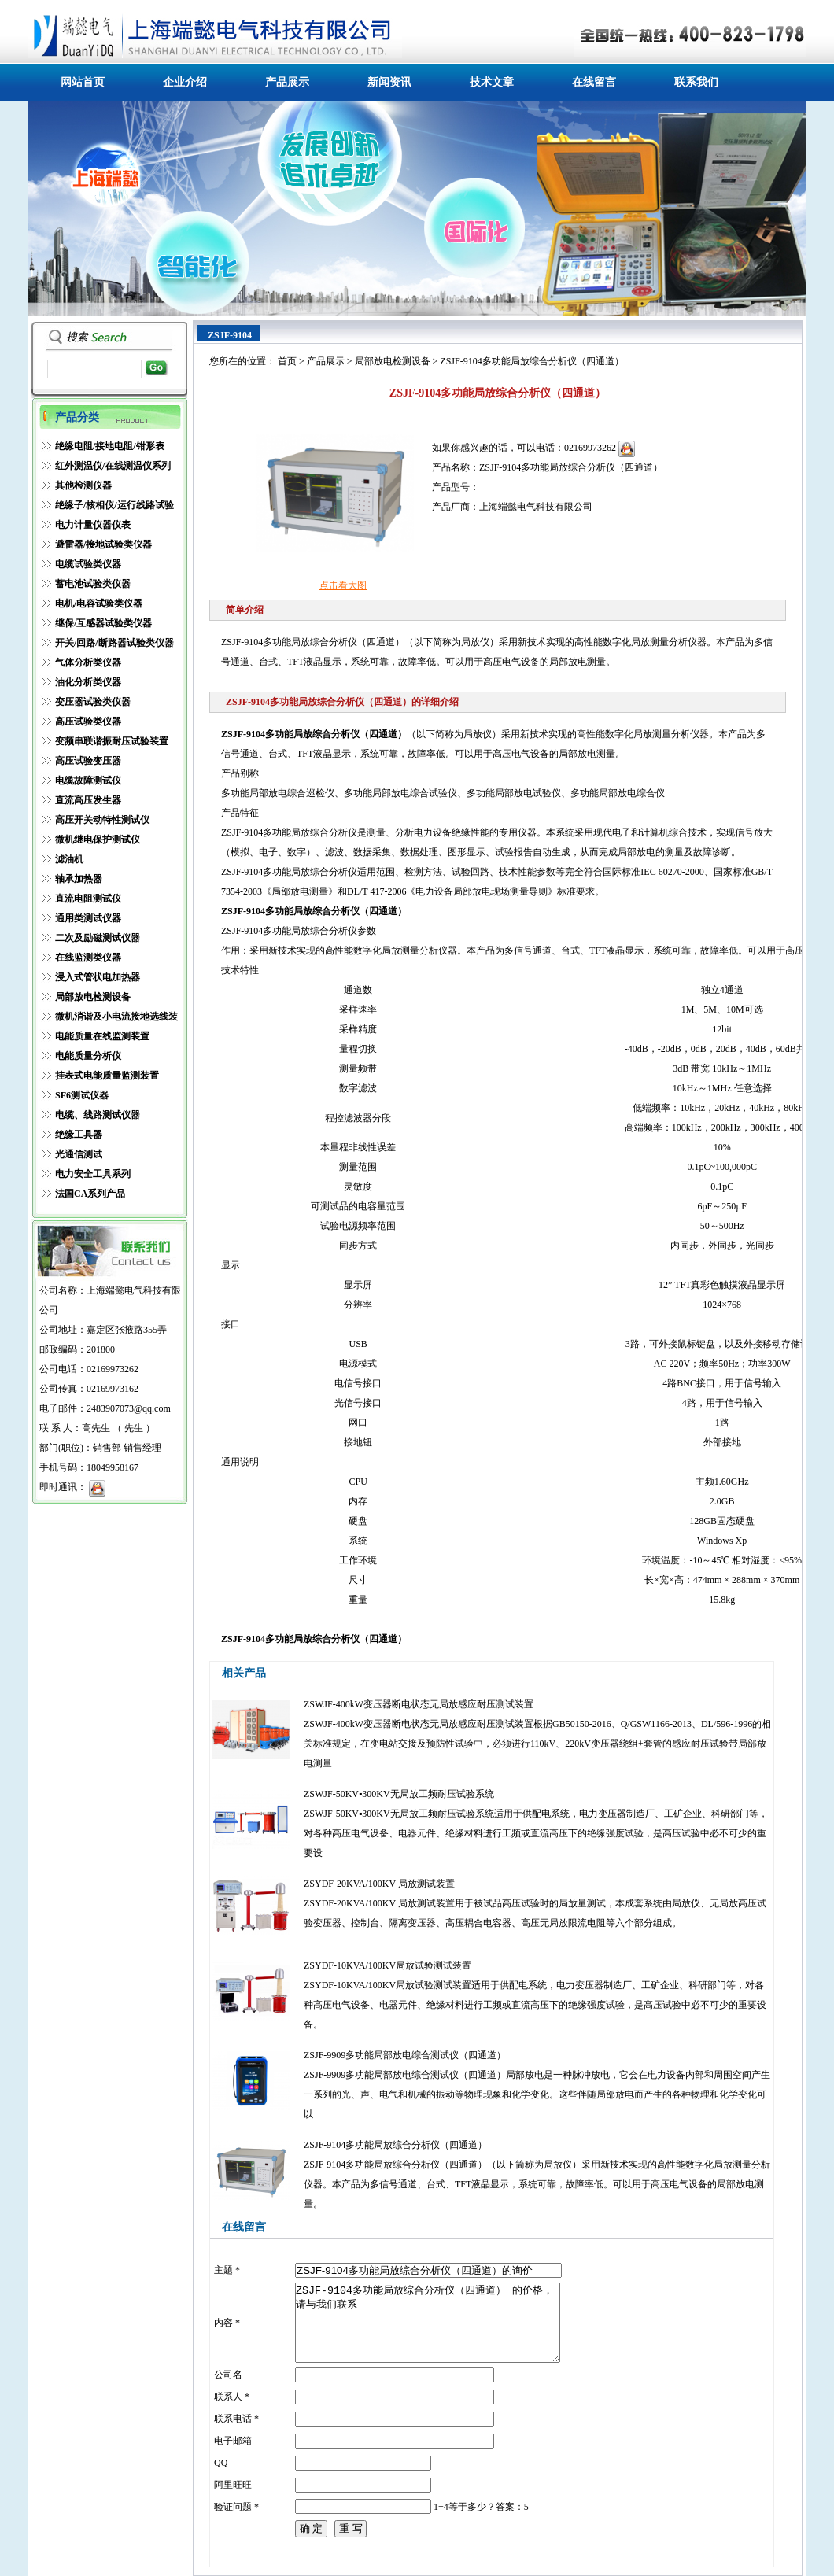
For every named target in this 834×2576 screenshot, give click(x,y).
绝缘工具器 (78, 1134)
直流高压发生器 (88, 800)
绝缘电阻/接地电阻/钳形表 (109, 446)
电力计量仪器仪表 (93, 524)
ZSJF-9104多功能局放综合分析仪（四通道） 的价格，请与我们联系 (427, 2323)
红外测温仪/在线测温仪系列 (113, 465)
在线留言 (594, 82)
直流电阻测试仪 (88, 898)
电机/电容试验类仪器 (98, 603)
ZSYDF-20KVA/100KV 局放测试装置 (379, 1883)
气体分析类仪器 (88, 662)
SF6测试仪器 (82, 1095)
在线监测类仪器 (88, 957)
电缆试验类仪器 (88, 564)
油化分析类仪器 (88, 682)
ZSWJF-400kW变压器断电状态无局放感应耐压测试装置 (418, 1704)
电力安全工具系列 (93, 1173)
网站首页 (83, 82)
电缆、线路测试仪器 (97, 1114)
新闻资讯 (389, 82)
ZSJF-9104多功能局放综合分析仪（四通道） (395, 2144)
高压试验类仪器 (88, 721)
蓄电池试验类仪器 (93, 583)
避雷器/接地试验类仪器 (103, 544)
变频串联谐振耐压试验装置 (111, 741)
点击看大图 (343, 585)
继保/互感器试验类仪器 (103, 623)
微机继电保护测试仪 (97, 839)
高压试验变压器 (88, 760)
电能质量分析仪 (88, 1055)
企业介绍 (185, 82)
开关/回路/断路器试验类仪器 (114, 642)
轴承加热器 (78, 878)
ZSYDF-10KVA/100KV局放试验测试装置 (387, 1965)
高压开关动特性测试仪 (102, 819)
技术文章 (492, 82)
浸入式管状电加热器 (97, 977)
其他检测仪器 (83, 485)
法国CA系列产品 (90, 1193)
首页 (287, 361)
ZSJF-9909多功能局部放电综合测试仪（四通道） (405, 2055)
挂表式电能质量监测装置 (107, 1075)
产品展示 (287, 82)
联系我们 (696, 82)
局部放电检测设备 (93, 996)
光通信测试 (78, 1154)
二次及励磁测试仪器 (97, 937)
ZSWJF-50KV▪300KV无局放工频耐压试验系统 (399, 1793)
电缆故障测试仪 (88, 780)
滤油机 (69, 859)
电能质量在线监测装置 (102, 1036)
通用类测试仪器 (88, 918)
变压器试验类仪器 (93, 701)
